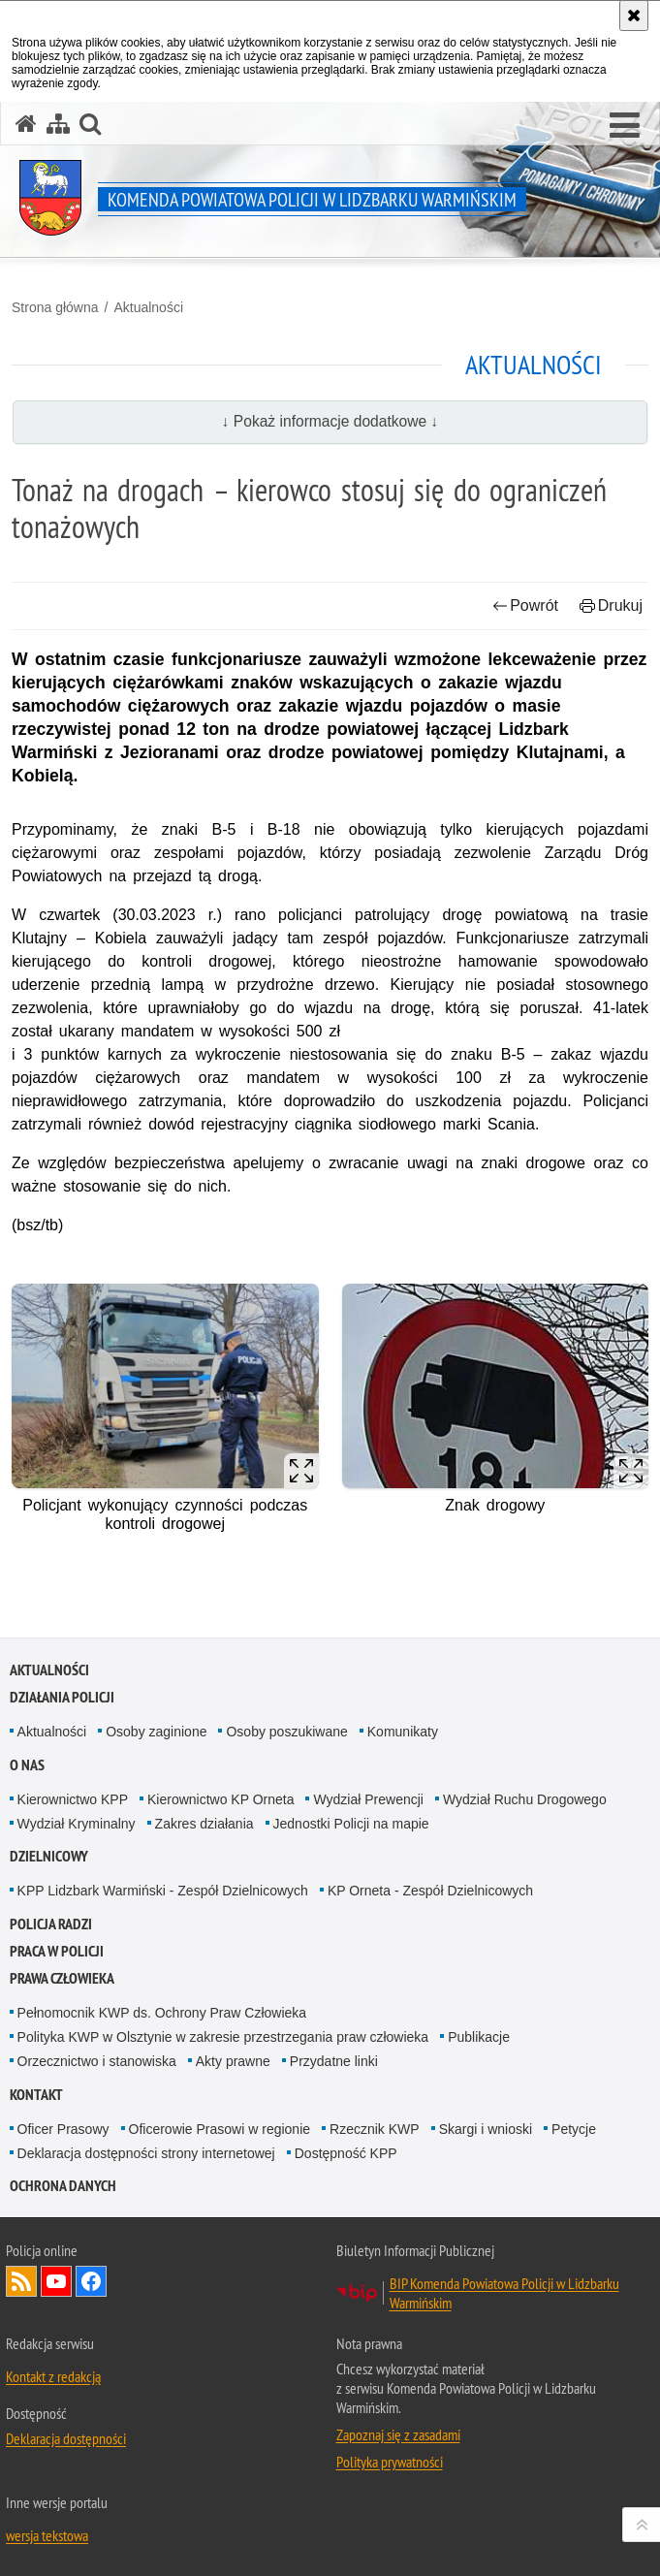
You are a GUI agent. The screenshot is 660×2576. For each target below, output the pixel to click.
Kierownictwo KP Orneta (220, 1799)
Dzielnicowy (49, 1856)
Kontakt (36, 2094)
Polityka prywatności (389, 2461)
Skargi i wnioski (485, 2129)
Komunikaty (402, 1731)
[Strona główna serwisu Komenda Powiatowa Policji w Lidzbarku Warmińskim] (26, 123)
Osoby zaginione (156, 1731)
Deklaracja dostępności (66, 2438)
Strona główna (55, 307)
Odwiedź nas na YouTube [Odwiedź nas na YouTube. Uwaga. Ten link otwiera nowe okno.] (56, 2281)
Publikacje (479, 2037)
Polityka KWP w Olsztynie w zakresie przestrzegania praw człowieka (223, 2037)
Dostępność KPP (346, 2153)
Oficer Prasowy (63, 2129)
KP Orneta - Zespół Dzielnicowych (430, 1890)
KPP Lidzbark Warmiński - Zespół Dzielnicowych (162, 1890)
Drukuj (611, 605)
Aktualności (148, 307)
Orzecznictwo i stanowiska (96, 2061)
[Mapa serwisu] (58, 123)
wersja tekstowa (47, 2535)
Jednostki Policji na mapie (351, 1823)
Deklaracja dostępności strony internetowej (146, 2153)
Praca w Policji (57, 1951)
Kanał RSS (21, 2281)
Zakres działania (204, 1823)
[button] (625, 126)
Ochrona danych (63, 2186)
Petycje (573, 2129)
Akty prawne (233, 2061)
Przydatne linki (334, 2061)
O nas (27, 1765)
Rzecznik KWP (375, 2129)
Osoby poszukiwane (286, 1731)
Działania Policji (62, 1697)
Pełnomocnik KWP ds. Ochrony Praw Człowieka (162, 2012)
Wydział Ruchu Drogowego (525, 1799)
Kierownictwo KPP (72, 1799)
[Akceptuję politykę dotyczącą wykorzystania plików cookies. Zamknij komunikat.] (633, 15)
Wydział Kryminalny (76, 1823)
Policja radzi (51, 1924)
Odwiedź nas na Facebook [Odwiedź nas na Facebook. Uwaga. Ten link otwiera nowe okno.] (91, 2281)
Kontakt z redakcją (53, 2376)
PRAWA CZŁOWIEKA (62, 1978)
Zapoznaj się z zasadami (398, 2434)
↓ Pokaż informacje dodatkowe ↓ (330, 421)
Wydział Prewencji (368, 1799)
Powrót (525, 605)
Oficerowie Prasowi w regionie (220, 2129)
